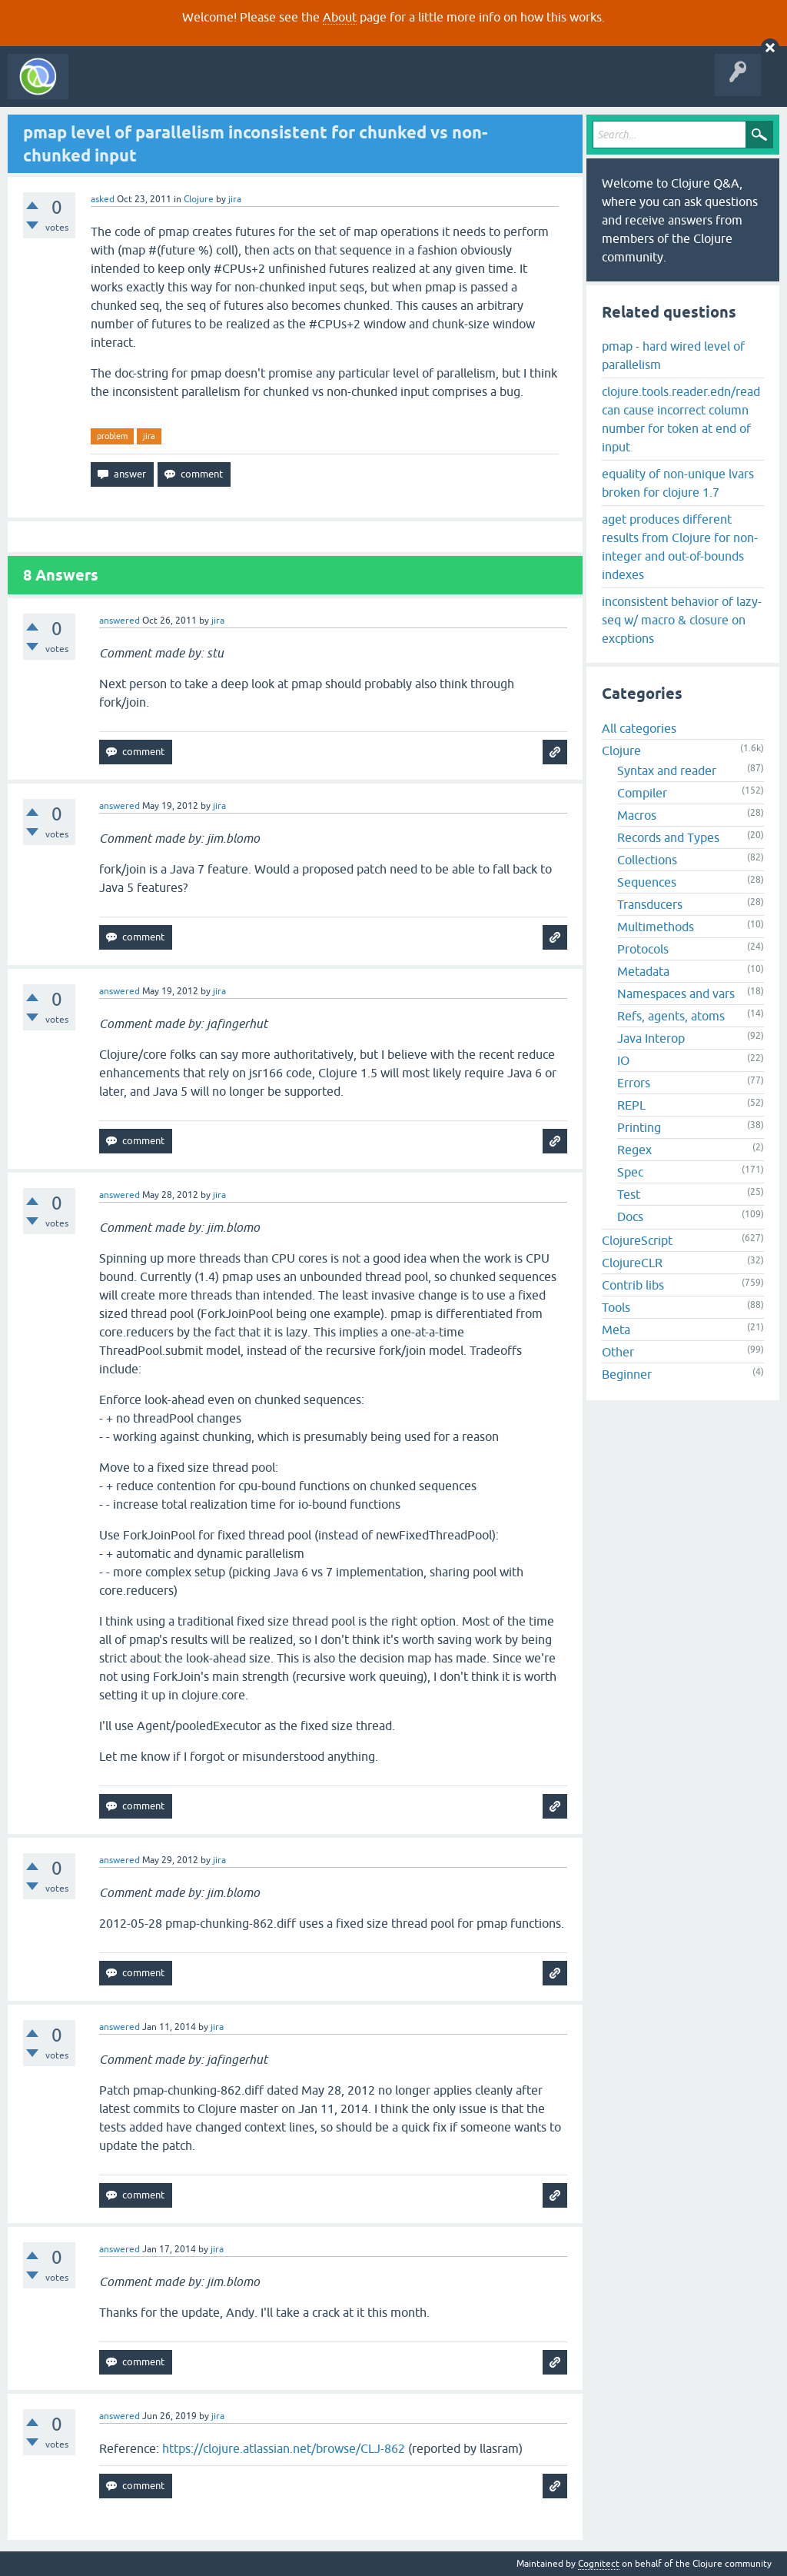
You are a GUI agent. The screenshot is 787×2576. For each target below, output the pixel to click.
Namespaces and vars (676, 993)
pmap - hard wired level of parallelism (673, 355)
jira (149, 436)
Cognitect (598, 2563)
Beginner (627, 1374)
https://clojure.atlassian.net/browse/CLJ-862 (283, 2448)
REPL (631, 1105)
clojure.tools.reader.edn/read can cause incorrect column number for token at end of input (681, 419)
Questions (164, 88)
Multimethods (655, 927)
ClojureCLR (632, 1263)
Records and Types (668, 837)
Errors (633, 1083)
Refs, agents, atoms (671, 1016)
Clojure (199, 199)
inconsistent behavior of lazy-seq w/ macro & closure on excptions (682, 619)
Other (618, 1352)
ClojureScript (637, 1240)
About (340, 17)
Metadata (643, 971)
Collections (647, 860)
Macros (636, 815)
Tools (616, 1307)
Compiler (642, 793)
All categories (639, 728)
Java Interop (651, 1038)
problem (112, 436)
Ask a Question (352, 88)
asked (103, 199)
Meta (616, 1329)
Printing (639, 1127)
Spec (630, 1172)
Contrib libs (633, 1285)
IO (623, 1060)
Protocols (643, 949)
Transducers (649, 904)
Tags (287, 88)
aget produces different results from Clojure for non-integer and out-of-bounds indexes (680, 546)
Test (628, 1194)
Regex (634, 1150)
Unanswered (228, 88)
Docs (630, 1216)
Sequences (646, 882)
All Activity (103, 88)
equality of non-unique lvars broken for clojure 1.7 (678, 483)
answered (119, 620)
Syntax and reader (666, 770)
